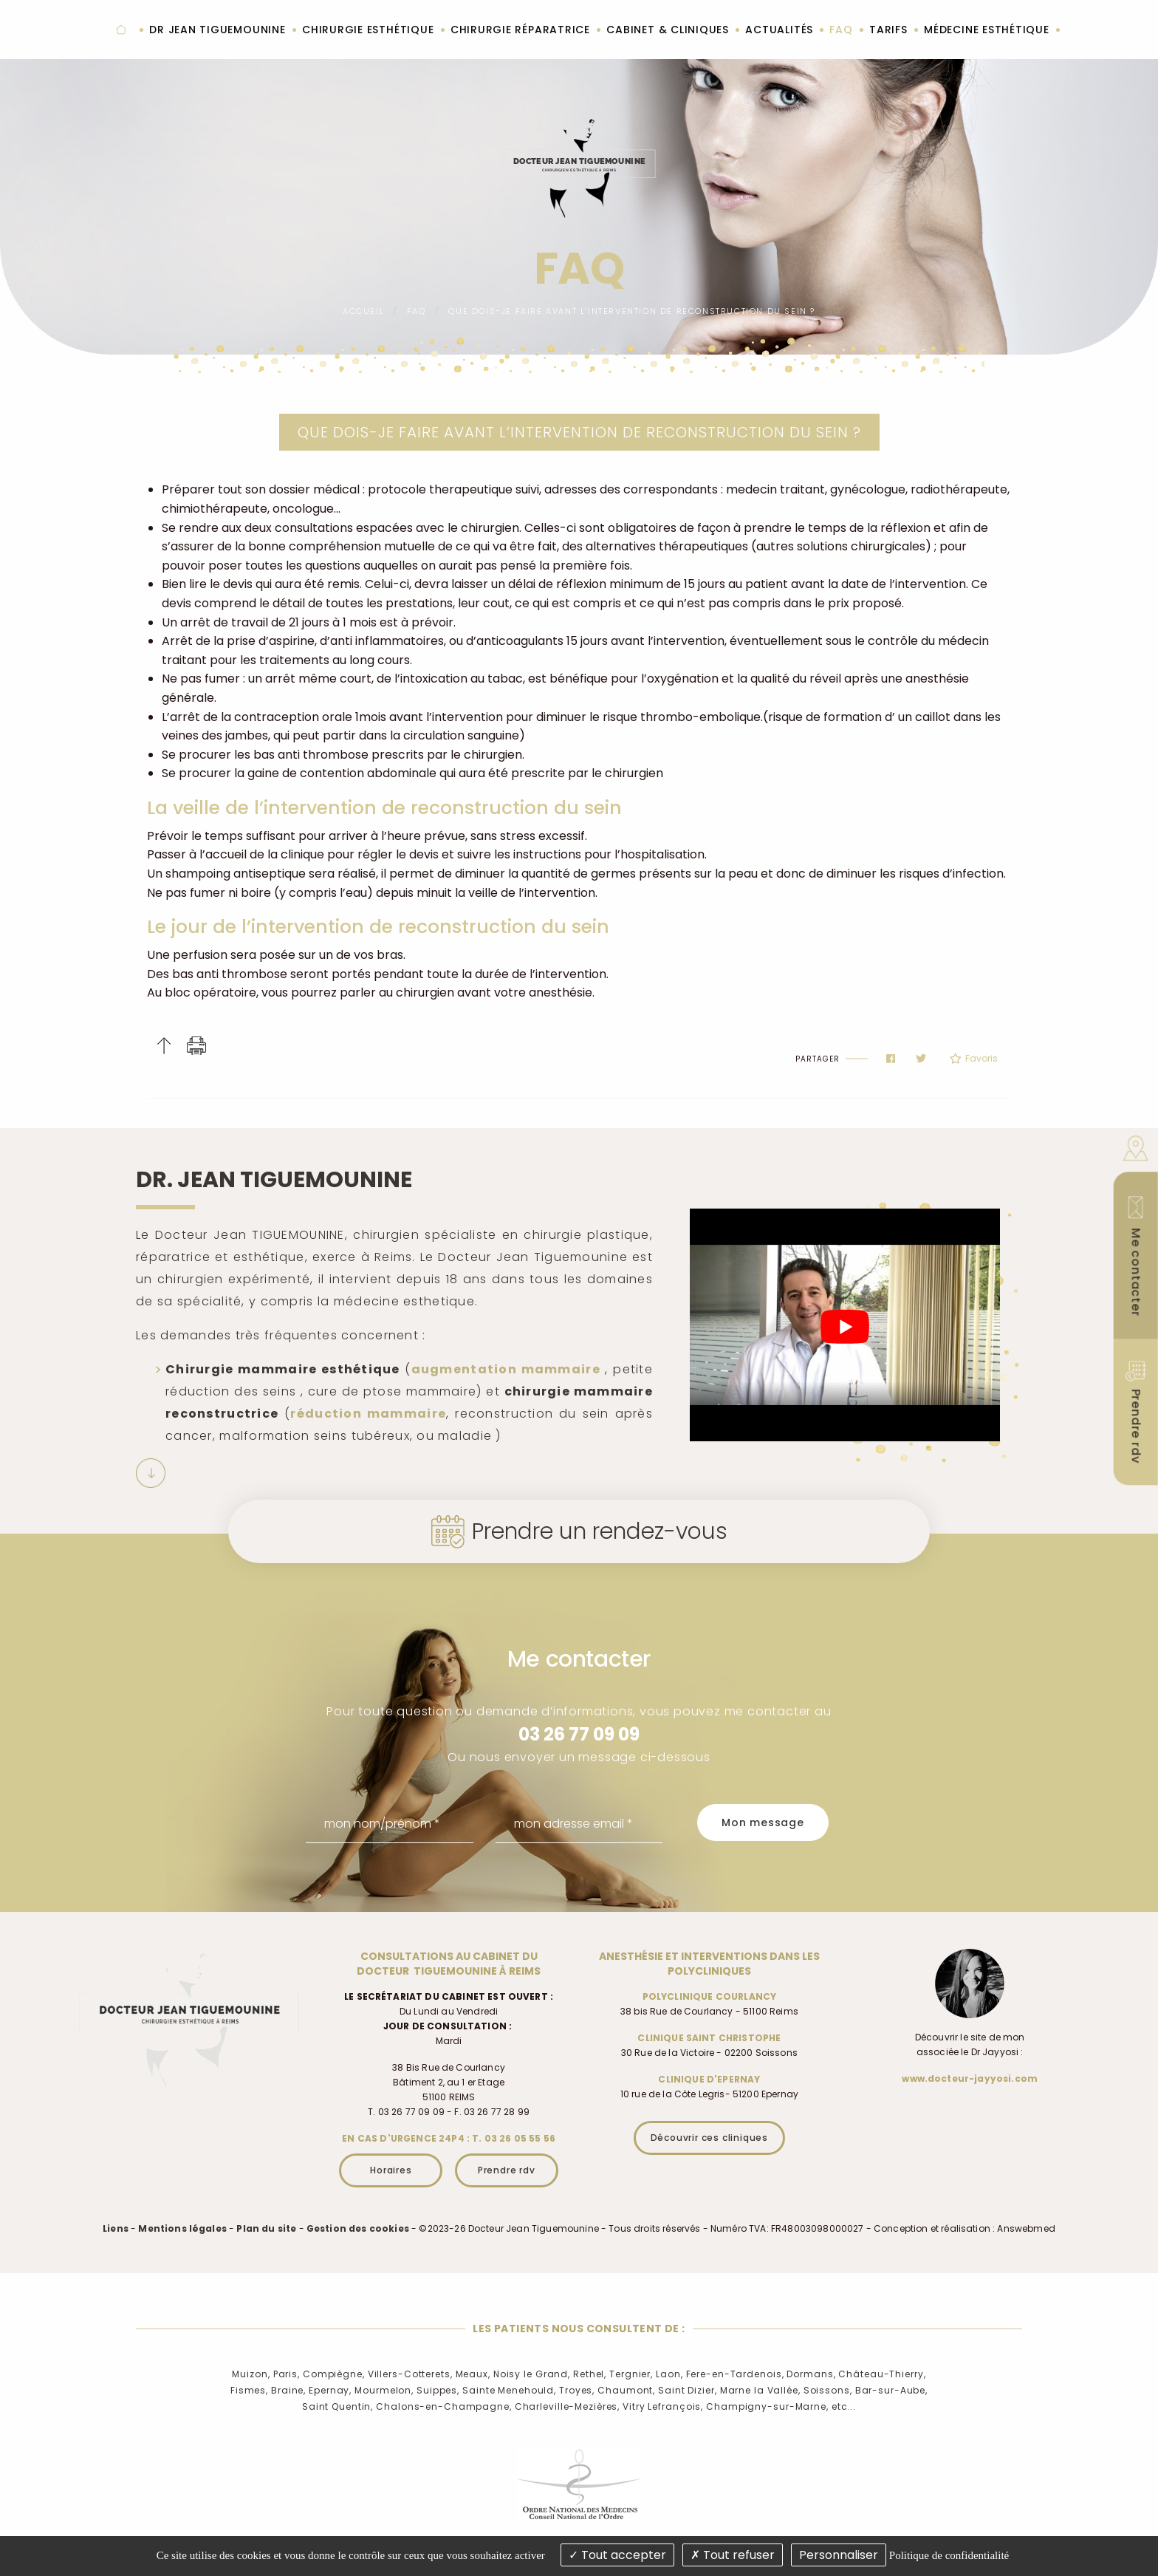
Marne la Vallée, (760, 2390)
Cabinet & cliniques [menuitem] (667, 29)
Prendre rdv (506, 2170)
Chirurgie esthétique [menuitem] (368, 29)
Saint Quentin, (337, 2406)
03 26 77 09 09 (579, 1734)
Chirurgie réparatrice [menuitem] (520, 29)
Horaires (390, 2170)
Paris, (286, 2374)
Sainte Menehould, (509, 2390)
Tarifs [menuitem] (888, 29)
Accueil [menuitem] (120, 30)
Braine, (288, 2390)
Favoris (974, 1058)
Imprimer (196, 1045)
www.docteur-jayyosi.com (970, 2078)
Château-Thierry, (881, 2374)
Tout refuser (733, 2554)
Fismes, (249, 2390)
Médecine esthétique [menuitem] (986, 29)
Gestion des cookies (357, 2228)
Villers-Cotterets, (410, 2374)
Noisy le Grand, (531, 2374)
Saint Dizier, (687, 2390)
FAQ (416, 311)
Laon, (669, 2374)
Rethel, (589, 2374)
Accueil (363, 311)
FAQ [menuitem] (840, 29)
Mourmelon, (384, 2390)
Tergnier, (631, 2374)
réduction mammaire (368, 1413)
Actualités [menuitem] (779, 29)
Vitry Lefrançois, (663, 2406)
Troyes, (577, 2390)
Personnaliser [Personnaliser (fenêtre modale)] (838, 2554)
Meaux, (473, 2374)
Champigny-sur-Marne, (767, 2406)
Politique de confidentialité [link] (949, 2555)
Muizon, (251, 2374)
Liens (116, 2228)
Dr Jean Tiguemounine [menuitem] (217, 29)
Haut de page (163, 1045)
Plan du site (266, 2228)
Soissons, (828, 2390)
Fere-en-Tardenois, (735, 2374)
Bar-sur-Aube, (891, 2390)
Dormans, (811, 2374)
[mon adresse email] (579, 1823)
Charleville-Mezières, (567, 2406)
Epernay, (330, 2390)
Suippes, (438, 2390)
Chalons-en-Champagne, (443, 2406)
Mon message (763, 1822)
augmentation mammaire (505, 1369)
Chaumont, (626, 2390)
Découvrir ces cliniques (709, 2137)
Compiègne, (334, 2374)
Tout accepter (617, 2554)
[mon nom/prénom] (389, 1823)
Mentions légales (182, 2228)
